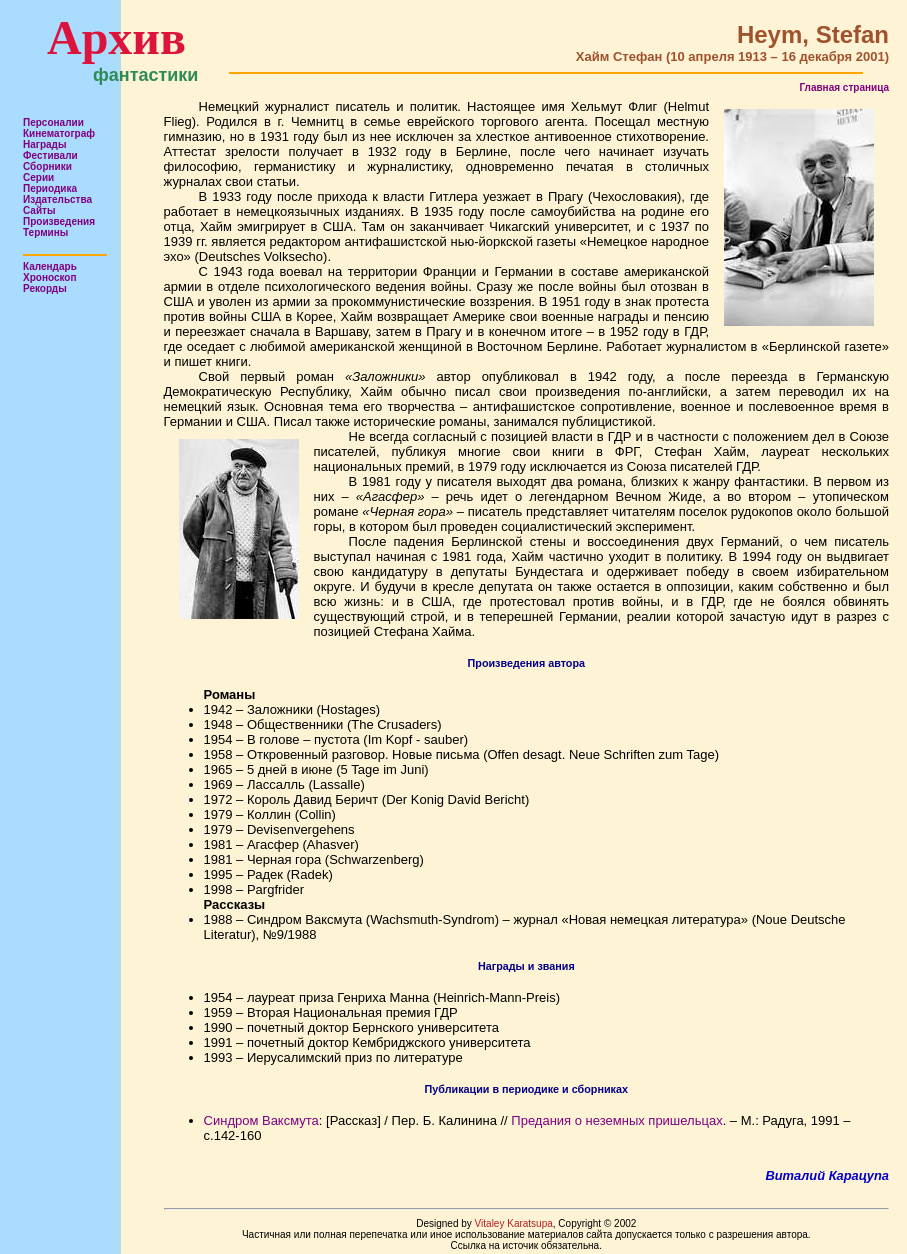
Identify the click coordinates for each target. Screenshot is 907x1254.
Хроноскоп (50, 277)
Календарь (50, 266)
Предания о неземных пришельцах (616, 1120)
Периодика (50, 188)
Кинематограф (59, 133)
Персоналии (53, 122)
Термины (45, 232)
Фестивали (50, 155)
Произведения (59, 221)
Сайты (39, 210)
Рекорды (45, 288)
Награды (45, 144)
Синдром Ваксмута (261, 1120)
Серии (38, 177)
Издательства (57, 199)
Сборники (47, 166)
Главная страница (844, 87)
